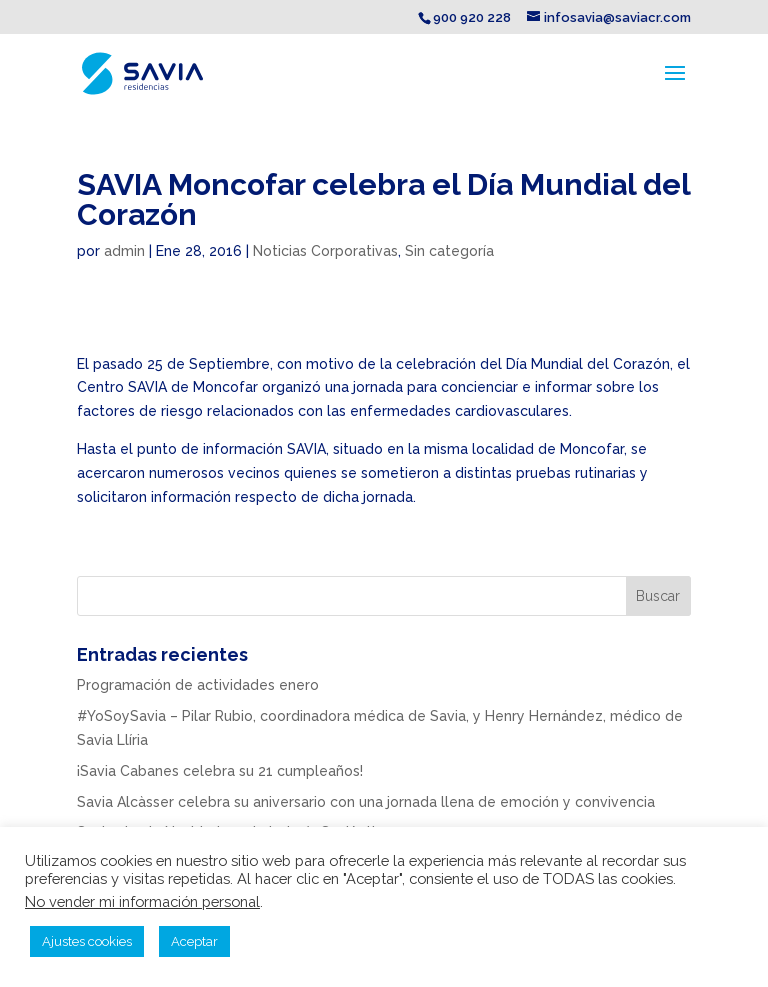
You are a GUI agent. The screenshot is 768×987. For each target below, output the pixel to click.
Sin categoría (449, 251)
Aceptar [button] (194, 941)
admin (124, 251)
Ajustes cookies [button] (87, 941)
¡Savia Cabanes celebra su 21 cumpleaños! (220, 771)
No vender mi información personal (142, 901)
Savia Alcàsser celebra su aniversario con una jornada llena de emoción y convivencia (366, 802)
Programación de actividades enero (198, 685)
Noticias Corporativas (325, 251)
